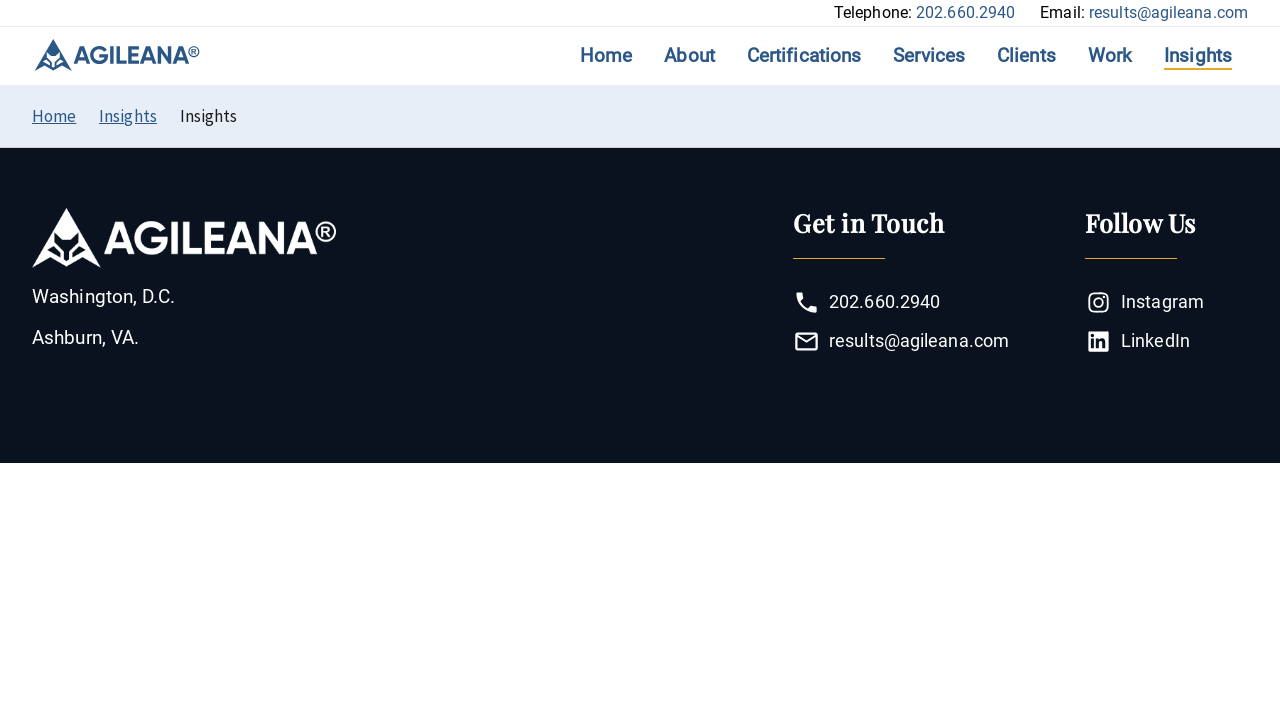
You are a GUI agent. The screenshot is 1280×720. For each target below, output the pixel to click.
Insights (1198, 55)
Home (606, 55)
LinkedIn (1137, 341)
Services (929, 55)
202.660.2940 (965, 12)
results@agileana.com (1168, 12)
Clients (1026, 55)
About (689, 55)
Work (1110, 55)
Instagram (1144, 302)
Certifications (804, 55)
